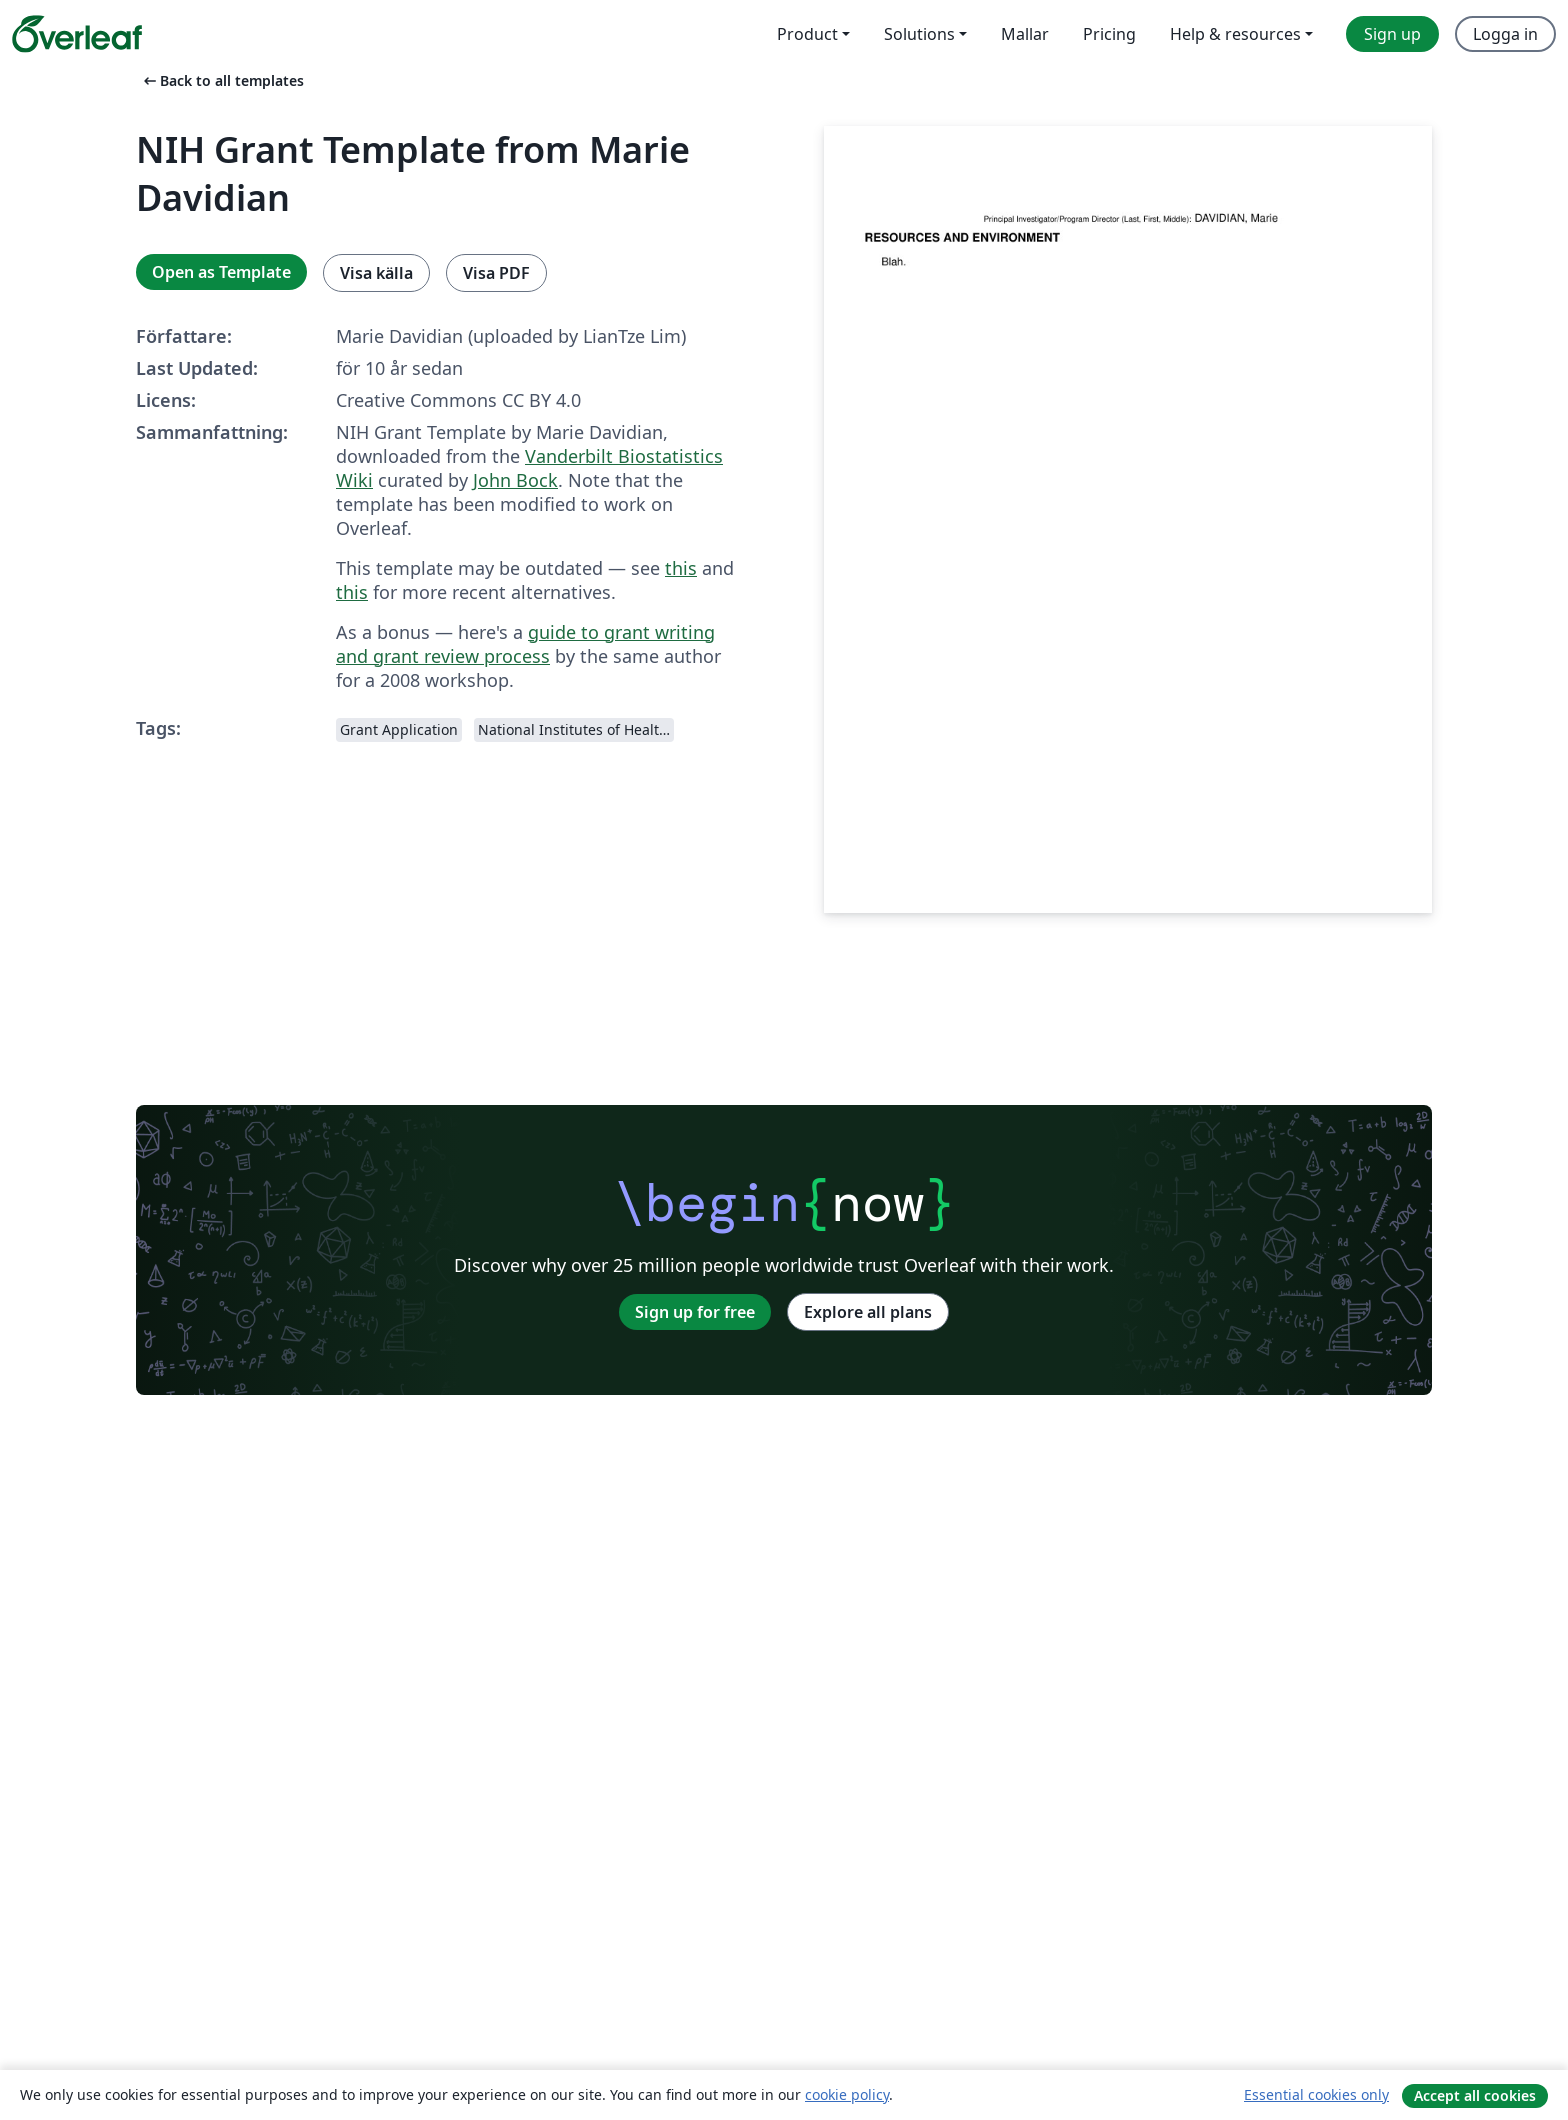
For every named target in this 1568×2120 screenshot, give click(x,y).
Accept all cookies (1475, 2095)
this (681, 568)
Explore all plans (868, 1312)
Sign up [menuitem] (1392, 34)
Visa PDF (496, 273)
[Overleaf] (77, 34)
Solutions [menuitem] (919, 34)
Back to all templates (222, 80)
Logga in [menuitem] (1505, 34)
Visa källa (376, 273)
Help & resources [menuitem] (1235, 34)
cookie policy (847, 2094)
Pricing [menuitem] (1109, 34)
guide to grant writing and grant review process (525, 644)
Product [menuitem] (807, 34)
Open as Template (221, 272)
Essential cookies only (1316, 2094)
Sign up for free (695, 1312)
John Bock (515, 480)
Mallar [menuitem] (1025, 34)
